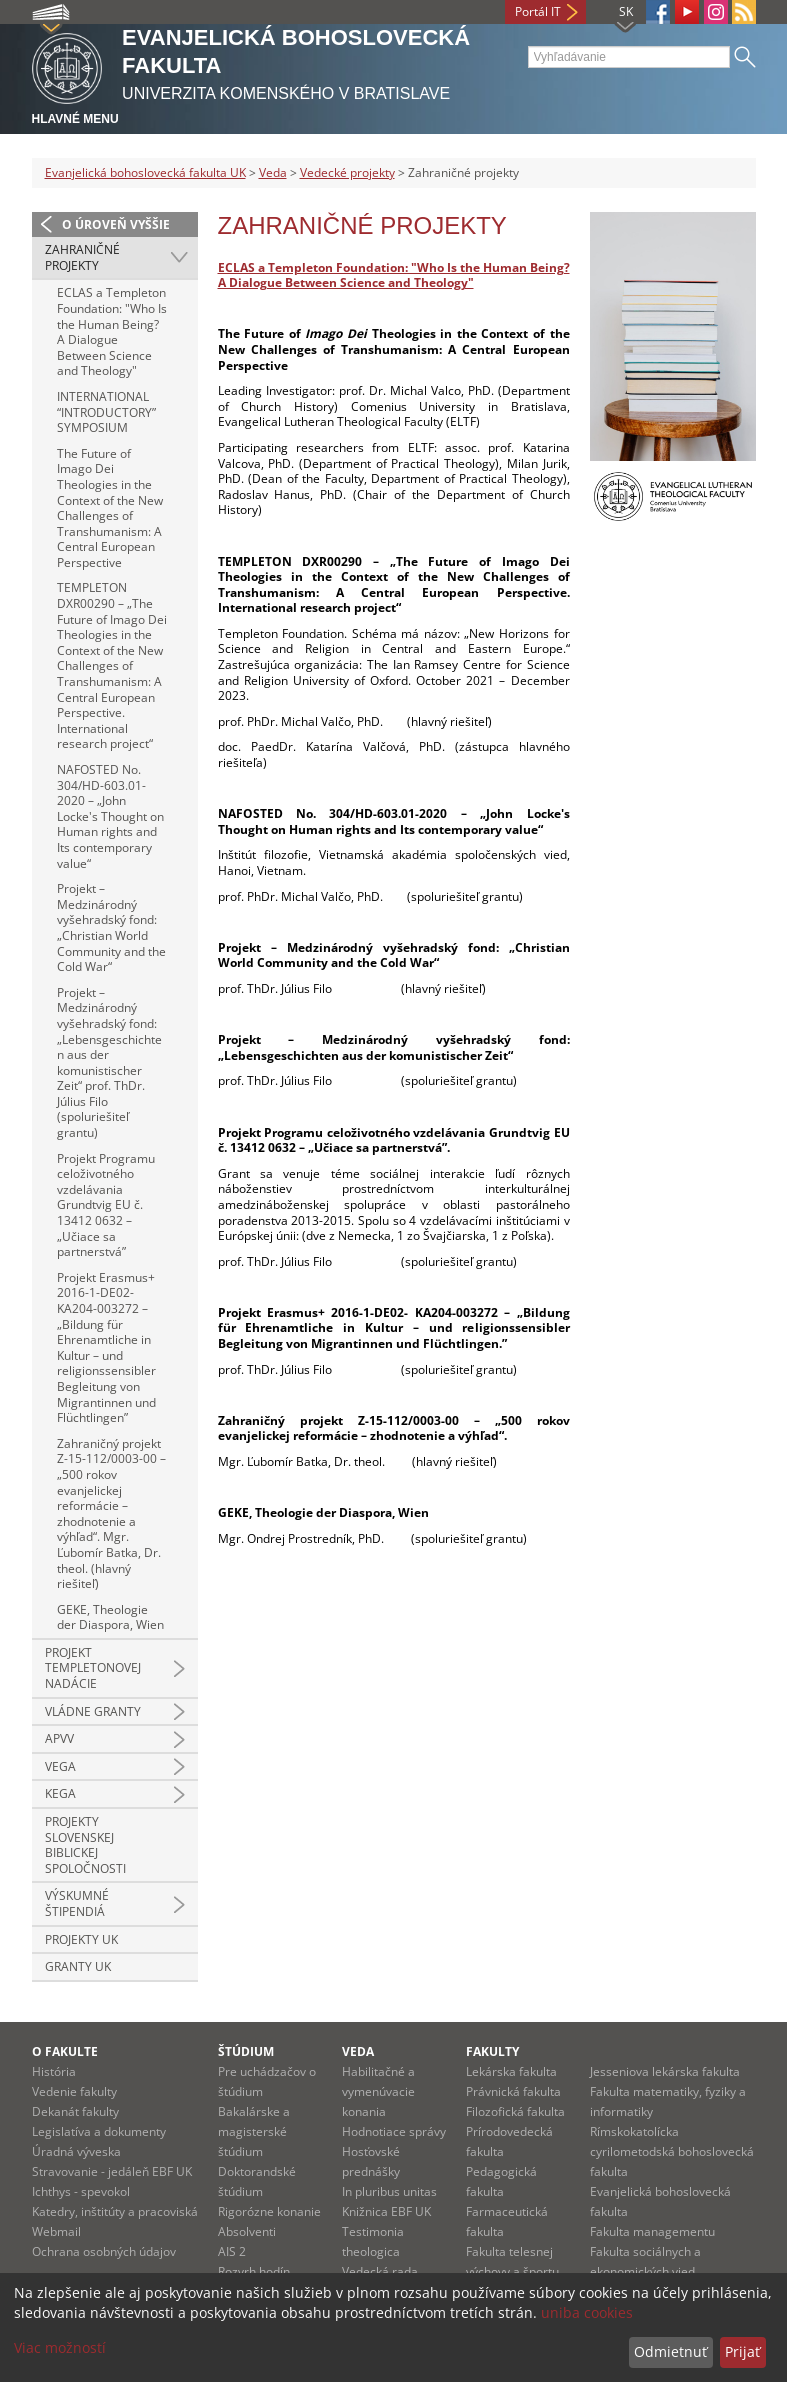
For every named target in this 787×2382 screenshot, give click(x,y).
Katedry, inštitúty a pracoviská (115, 2211)
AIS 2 (232, 2251)
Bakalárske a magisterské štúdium (254, 2131)
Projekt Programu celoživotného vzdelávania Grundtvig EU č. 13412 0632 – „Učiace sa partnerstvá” (106, 1205)
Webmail (56, 2231)
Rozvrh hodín (254, 2271)
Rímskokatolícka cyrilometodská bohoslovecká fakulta (672, 2151)
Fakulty (492, 2051)
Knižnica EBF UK (386, 2211)
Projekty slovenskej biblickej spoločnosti (85, 1845)
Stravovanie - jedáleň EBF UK (112, 2171)
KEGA (60, 1793)
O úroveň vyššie (116, 224)
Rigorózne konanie (269, 2211)
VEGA (60, 1766)
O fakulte (65, 2051)
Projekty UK (81, 1939)
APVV (59, 1738)
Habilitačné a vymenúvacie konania (378, 2091)
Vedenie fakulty (74, 2091)
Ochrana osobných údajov (104, 2251)
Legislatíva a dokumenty (99, 2131)
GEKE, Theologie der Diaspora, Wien (110, 1617)
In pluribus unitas (389, 2191)
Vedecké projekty (347, 172)
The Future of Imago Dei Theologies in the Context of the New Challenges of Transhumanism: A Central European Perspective (110, 508)
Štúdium (246, 2051)
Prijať (742, 2351)
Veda (273, 172)
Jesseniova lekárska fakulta (665, 2071)
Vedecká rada (380, 2271)
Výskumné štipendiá (77, 1903)
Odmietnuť (670, 2351)
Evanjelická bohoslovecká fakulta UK (145, 172)
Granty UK (78, 1966)
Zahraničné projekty (82, 257)
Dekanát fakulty (75, 2111)
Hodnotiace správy (394, 2131)
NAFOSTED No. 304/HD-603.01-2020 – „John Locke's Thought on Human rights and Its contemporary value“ (110, 816)
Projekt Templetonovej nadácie (93, 1668)
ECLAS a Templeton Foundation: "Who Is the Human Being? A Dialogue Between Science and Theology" (112, 331)
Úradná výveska (76, 2151)
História (54, 2071)
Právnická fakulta (513, 2091)
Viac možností (60, 2347)
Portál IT (538, 11)
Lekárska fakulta (511, 2071)
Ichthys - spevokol (81, 2191)
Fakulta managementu (652, 2231)
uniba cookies (587, 2312)
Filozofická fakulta (515, 2111)
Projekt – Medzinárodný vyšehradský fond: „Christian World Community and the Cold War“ (111, 927)
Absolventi (247, 2231)
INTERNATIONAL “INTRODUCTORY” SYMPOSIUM (106, 412)
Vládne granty (93, 1711)
